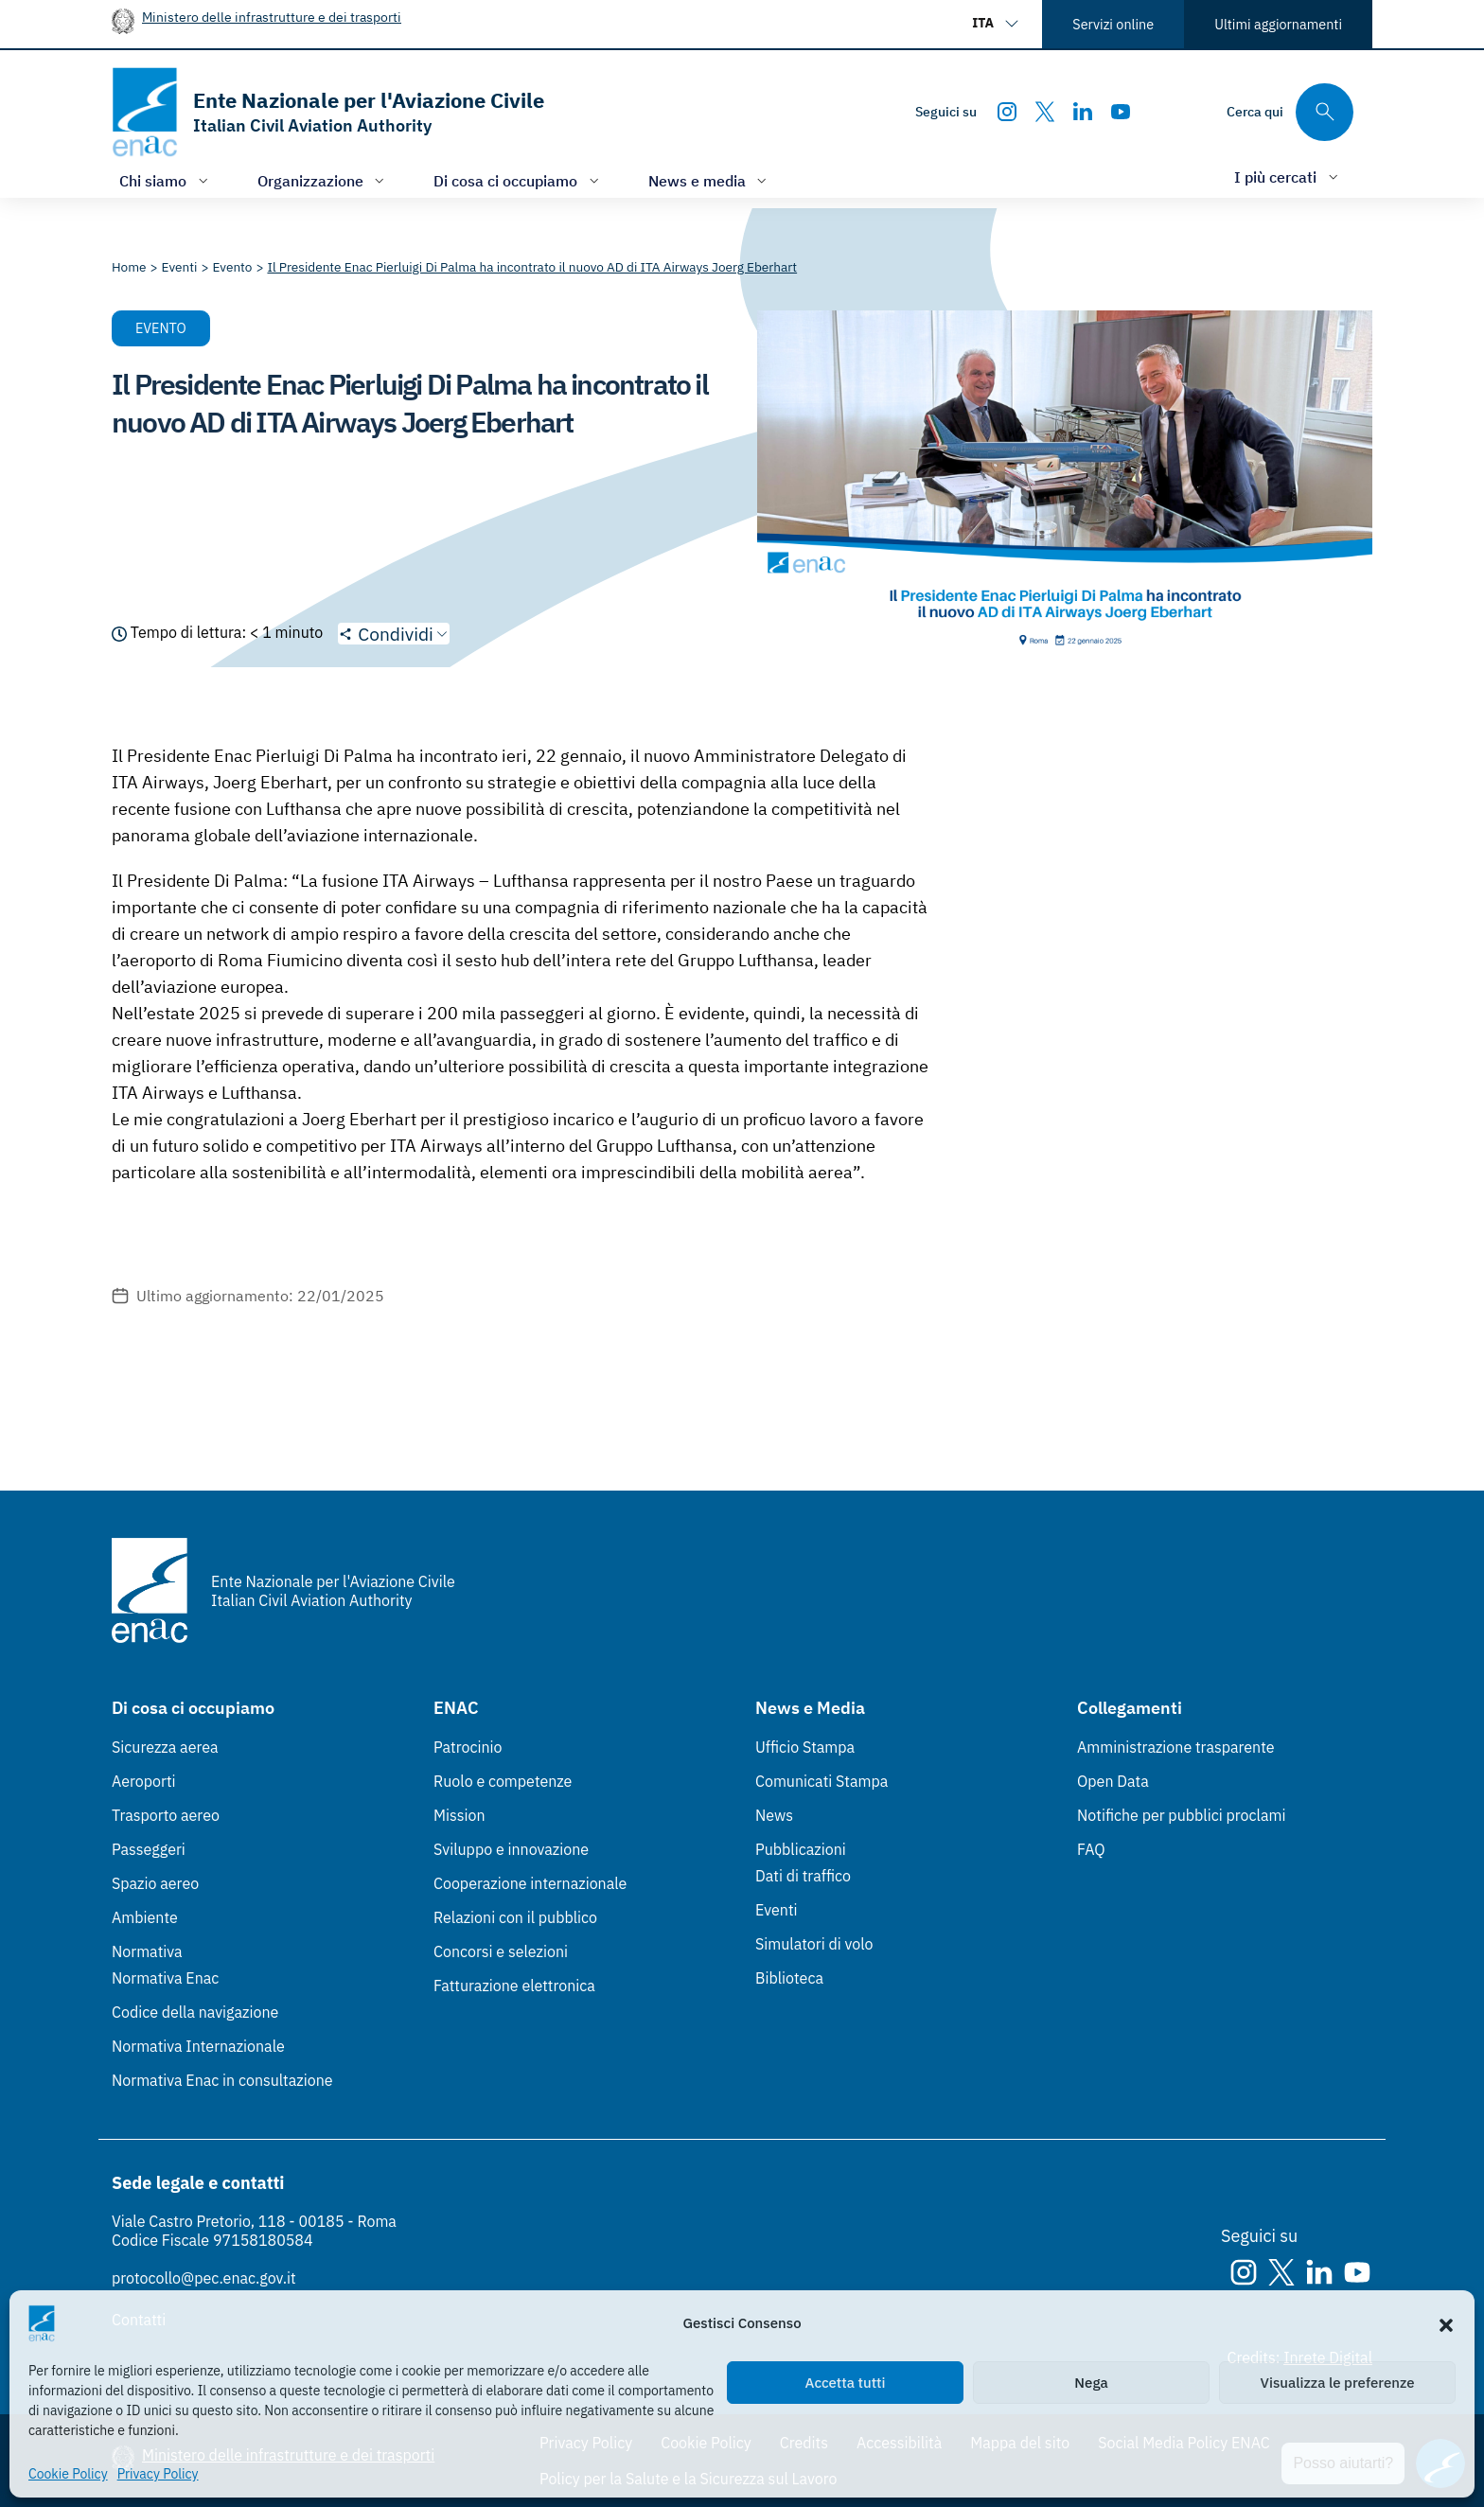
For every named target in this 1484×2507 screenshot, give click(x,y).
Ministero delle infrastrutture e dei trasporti (271, 17)
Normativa (147, 1951)
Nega (1090, 2383)
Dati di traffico (803, 1875)
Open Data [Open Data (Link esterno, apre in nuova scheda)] (1113, 1781)
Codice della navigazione (195, 2012)
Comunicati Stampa (821, 1781)
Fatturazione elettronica (514, 1985)
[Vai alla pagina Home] (129, 266)
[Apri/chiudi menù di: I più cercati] (1288, 176)
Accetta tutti (845, 2383)
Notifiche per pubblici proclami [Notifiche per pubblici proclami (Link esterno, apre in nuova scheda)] (1181, 1815)
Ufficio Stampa (805, 1747)
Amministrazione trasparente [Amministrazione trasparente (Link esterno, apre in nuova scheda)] (1176, 1747)
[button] (1446, 2323)
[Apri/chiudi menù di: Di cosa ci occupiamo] (518, 180)
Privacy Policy (158, 2473)
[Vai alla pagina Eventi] (180, 266)
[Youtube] (1120, 111)
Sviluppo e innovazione (511, 1849)
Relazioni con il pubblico (515, 1917)
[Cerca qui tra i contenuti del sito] (1290, 112)
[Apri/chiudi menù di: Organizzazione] (323, 180)
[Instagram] (1007, 111)
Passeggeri (149, 1849)
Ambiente (145, 1917)
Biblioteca (789, 1978)
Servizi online (1113, 24)
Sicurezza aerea (165, 1747)
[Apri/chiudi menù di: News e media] (710, 180)
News (774, 1815)
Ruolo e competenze (502, 1781)
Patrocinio (468, 1747)
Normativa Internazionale (198, 2046)
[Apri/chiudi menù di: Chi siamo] (166, 180)
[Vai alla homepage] (328, 112)
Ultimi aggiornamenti (1278, 24)
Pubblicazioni (800, 1849)
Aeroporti (144, 1781)
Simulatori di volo (814, 1943)
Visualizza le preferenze (1338, 2383)
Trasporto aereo (166, 1815)
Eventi (776, 1909)
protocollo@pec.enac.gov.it (204, 2278)
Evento (160, 328)
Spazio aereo (155, 1883)
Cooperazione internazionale (530, 1883)
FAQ (1091, 1849)
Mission (459, 1815)
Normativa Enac (165, 1978)
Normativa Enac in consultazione (222, 2080)
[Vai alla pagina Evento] (232, 266)
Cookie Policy (68, 2473)
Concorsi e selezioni (500, 1951)
